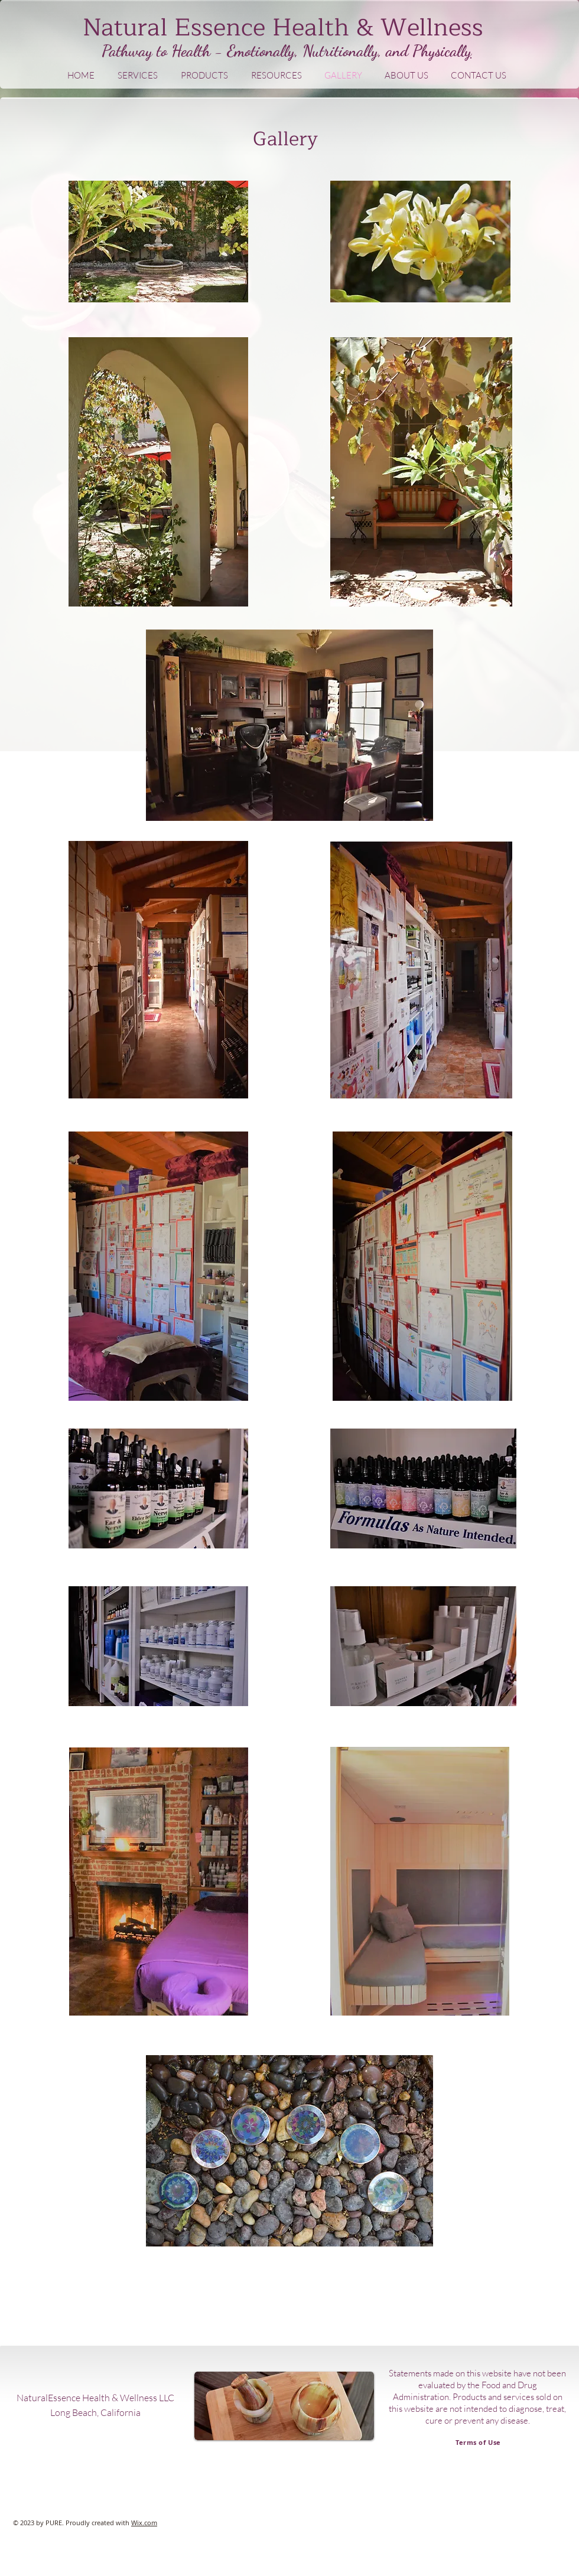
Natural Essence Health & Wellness (283, 28)
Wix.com (144, 2522)
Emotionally (261, 51)
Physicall (438, 51)
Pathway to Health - (164, 51)
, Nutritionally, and (353, 51)
